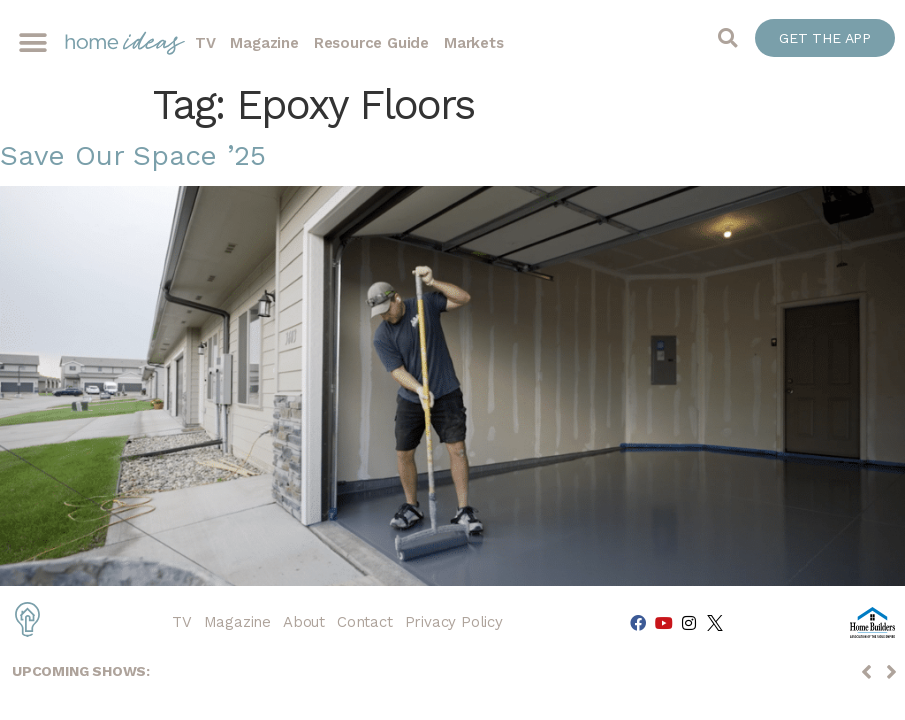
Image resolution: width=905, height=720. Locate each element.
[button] (32, 43)
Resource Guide (371, 43)
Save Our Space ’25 (132, 155)
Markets (474, 43)
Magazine (264, 43)
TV (205, 43)
